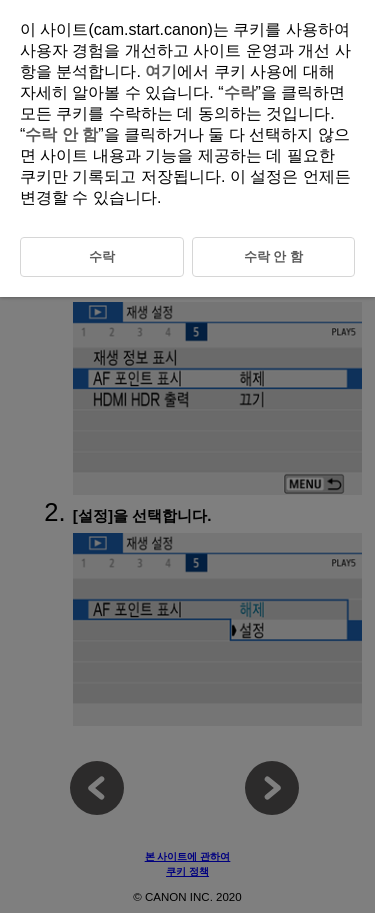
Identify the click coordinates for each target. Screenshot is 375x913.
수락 (240, 92)
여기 (161, 71)
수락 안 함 (61, 134)
